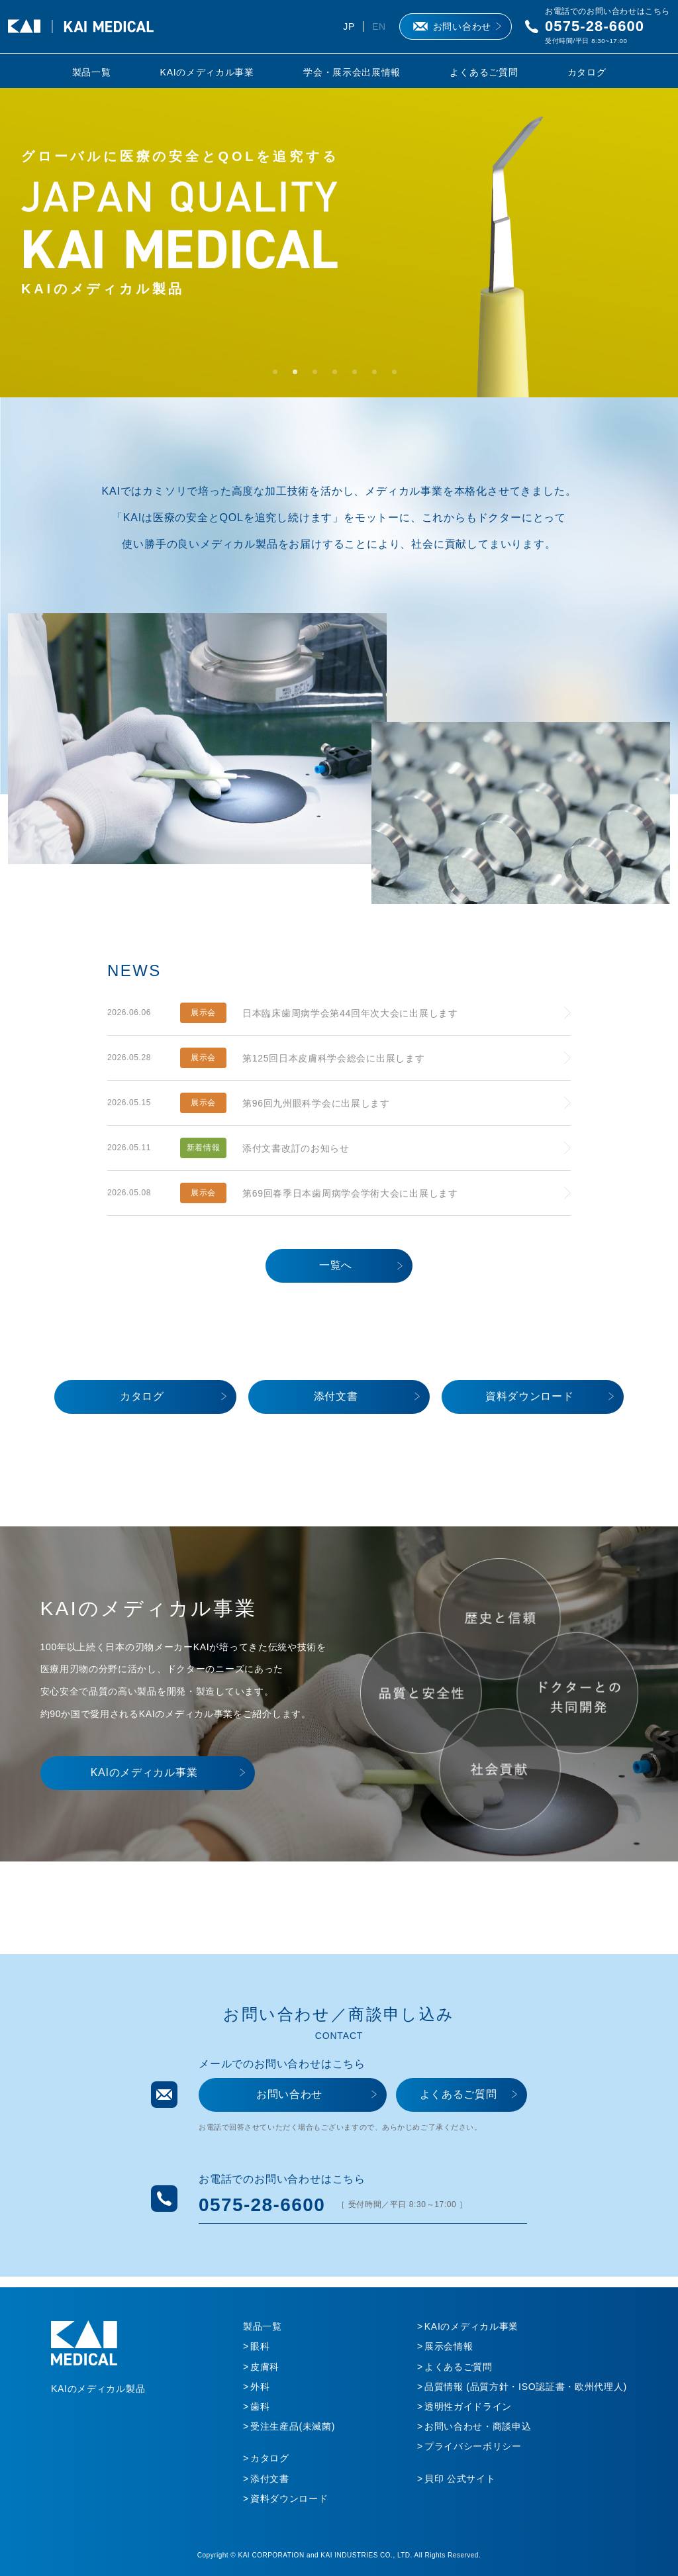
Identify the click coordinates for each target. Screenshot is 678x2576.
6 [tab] (378, 376)
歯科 (259, 2406)
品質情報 (525, 2386)
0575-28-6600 (594, 26)
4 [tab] (339, 376)
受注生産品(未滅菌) (292, 2426)
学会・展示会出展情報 (352, 72)
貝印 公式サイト (460, 2478)
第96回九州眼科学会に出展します (316, 1103)
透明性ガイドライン (468, 2406)
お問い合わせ (462, 26)
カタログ (586, 72)
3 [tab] (319, 376)
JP (349, 26)
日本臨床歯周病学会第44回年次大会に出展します (350, 1013)
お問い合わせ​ (289, 2094)
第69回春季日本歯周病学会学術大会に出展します (350, 1193)
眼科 (259, 2346)
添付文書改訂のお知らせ (296, 1148)
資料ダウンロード (529, 1396)
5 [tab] (358, 376)
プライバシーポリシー (473, 2446)
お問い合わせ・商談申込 (478, 2426)
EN (379, 26)
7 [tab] (398, 376)
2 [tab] (299, 376)
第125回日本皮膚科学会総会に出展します (333, 1058)
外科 (259, 2386)
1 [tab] (279, 376)
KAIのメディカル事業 (207, 72)
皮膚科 (264, 2366)
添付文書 (336, 1396)
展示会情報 (448, 2346)
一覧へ (335, 1265)
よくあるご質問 (484, 72)
